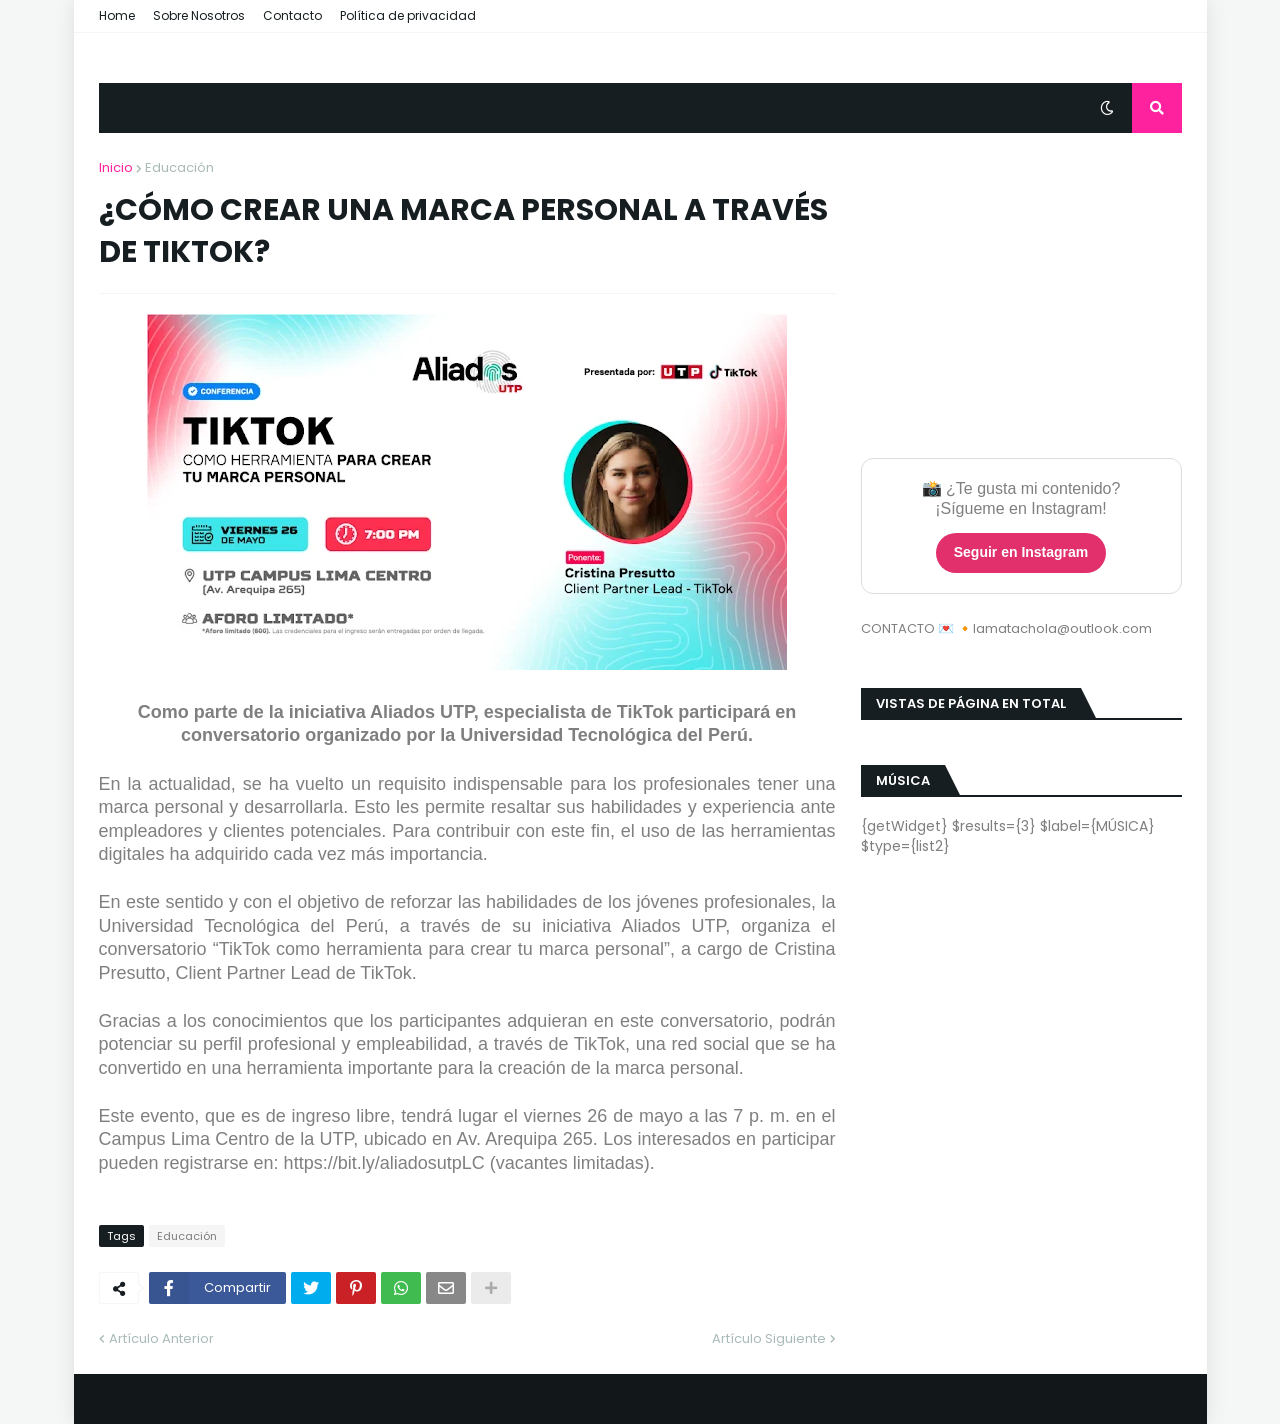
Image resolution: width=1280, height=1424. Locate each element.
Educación (179, 167)
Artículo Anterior (161, 1338)
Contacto (292, 15)
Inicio (116, 167)
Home (117, 15)
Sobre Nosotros (199, 15)
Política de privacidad (408, 15)
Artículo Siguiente (769, 1338)
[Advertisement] (1021, 283)
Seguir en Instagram (1021, 552)
